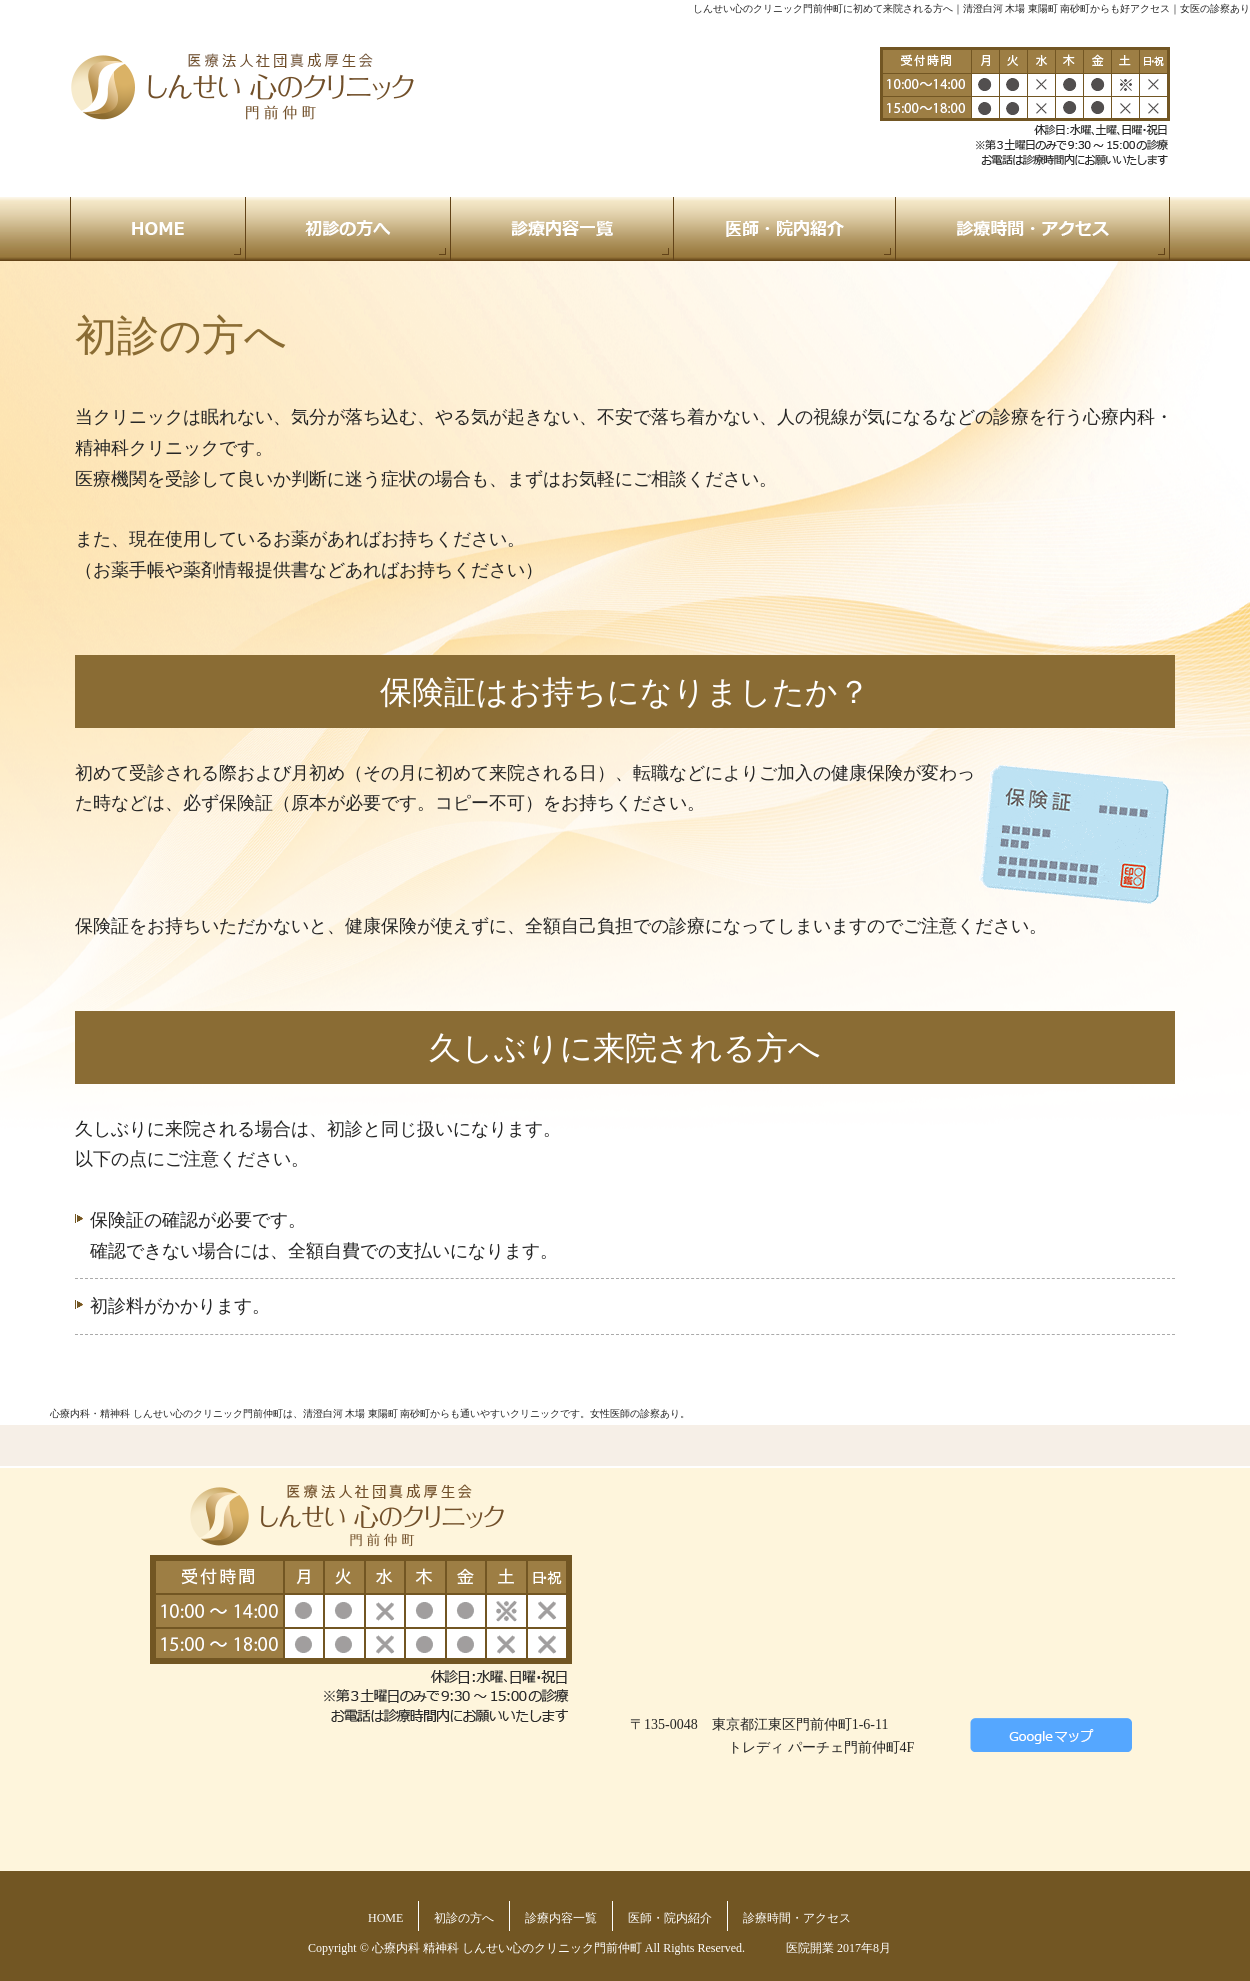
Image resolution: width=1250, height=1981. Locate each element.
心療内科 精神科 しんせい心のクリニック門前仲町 (507, 1948)
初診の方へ (464, 1918)
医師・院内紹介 (670, 1918)
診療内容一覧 (561, 1918)
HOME (385, 1918)
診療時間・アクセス (797, 1918)
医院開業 (810, 1948)
